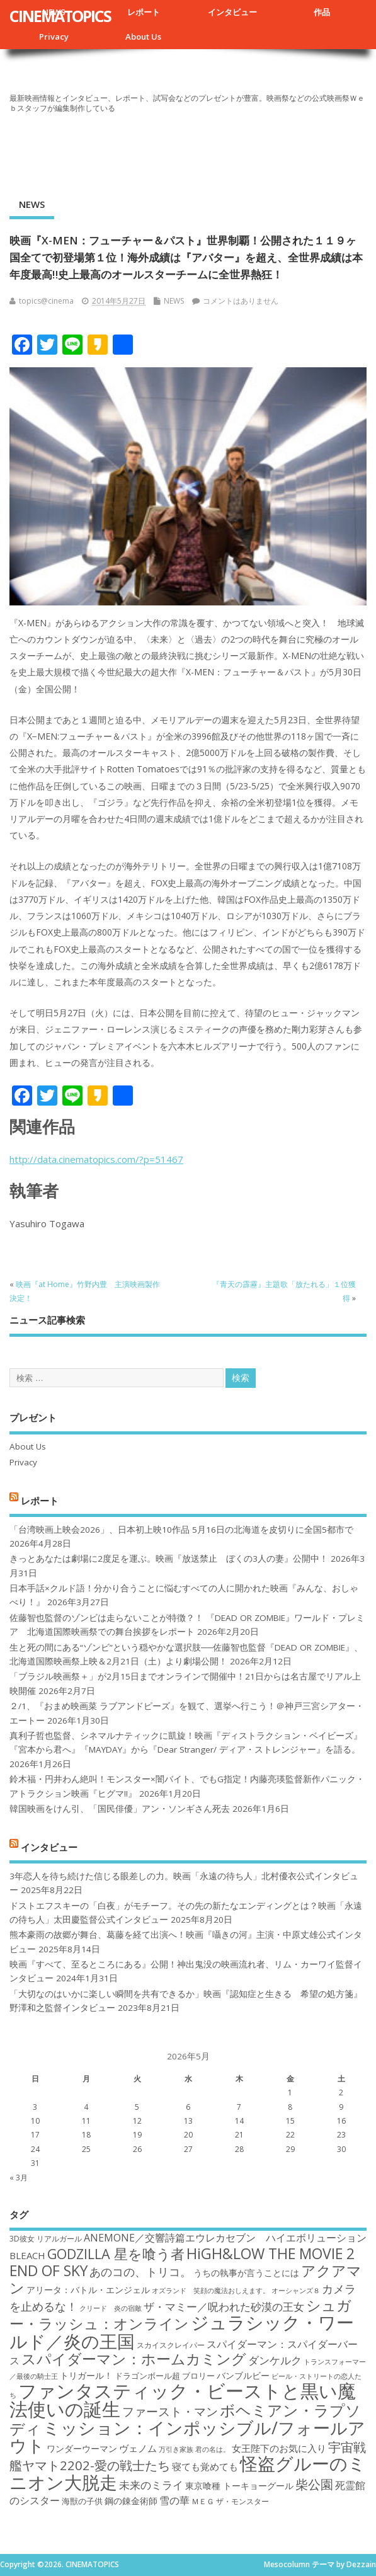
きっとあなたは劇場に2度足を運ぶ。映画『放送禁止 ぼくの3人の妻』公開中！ (168, 1558)
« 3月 (18, 2177)
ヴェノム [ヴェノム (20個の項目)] (138, 2448)
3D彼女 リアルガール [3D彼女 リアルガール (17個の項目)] (45, 2238)
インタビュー (232, 12)
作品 (322, 12)
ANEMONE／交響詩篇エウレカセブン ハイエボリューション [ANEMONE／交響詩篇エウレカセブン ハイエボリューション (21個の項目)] (225, 2238)
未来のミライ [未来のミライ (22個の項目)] (151, 2485)
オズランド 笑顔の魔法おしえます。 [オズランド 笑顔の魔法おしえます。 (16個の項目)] (211, 2290)
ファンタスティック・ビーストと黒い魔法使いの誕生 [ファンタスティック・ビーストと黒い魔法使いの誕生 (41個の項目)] (182, 2400)
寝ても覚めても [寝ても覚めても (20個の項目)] (205, 2466)
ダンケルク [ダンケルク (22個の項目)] (275, 2360)
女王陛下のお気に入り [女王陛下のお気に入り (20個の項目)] (279, 2448)
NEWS (32, 204)
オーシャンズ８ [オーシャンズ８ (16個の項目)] (295, 2290)
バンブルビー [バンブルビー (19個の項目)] (243, 2375)
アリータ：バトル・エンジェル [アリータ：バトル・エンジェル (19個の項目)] (88, 2290)
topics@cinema (46, 300)
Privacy (54, 36)
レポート (143, 12)
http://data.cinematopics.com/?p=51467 (96, 1159)
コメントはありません (240, 300)
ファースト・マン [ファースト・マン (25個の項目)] (170, 2411)
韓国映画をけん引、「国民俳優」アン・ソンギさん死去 (119, 1808)
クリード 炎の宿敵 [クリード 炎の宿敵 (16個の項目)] (110, 2308)
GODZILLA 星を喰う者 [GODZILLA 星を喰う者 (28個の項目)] (116, 2254)
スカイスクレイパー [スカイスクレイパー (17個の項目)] (171, 2345)
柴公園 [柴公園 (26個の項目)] (314, 2484)
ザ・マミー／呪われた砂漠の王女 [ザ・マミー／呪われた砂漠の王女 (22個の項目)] (224, 2306)
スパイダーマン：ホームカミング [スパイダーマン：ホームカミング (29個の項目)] (133, 2359)
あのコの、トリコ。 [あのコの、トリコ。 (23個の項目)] (140, 2271)
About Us (143, 36)
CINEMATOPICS (60, 15)
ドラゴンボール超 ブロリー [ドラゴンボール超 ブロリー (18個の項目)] (165, 2375)
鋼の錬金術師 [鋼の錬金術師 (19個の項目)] (131, 2501)
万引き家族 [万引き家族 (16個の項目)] (176, 2449)
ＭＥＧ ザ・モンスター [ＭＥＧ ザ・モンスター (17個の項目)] (230, 2501)
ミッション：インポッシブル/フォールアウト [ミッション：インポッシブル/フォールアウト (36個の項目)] (187, 2436)
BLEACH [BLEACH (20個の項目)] (27, 2255)
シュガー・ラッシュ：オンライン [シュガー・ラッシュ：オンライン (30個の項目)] (180, 2314)
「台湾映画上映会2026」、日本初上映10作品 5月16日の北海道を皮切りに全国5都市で (181, 1529)
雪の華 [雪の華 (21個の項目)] (174, 2500)
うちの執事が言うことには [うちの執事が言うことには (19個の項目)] (246, 2273)
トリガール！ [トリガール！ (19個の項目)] (86, 2375)
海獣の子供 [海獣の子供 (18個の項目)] (82, 2501)
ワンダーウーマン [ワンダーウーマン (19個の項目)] (82, 2448)
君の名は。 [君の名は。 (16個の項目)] (212, 2449)
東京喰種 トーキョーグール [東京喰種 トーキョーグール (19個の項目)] (239, 2486)
